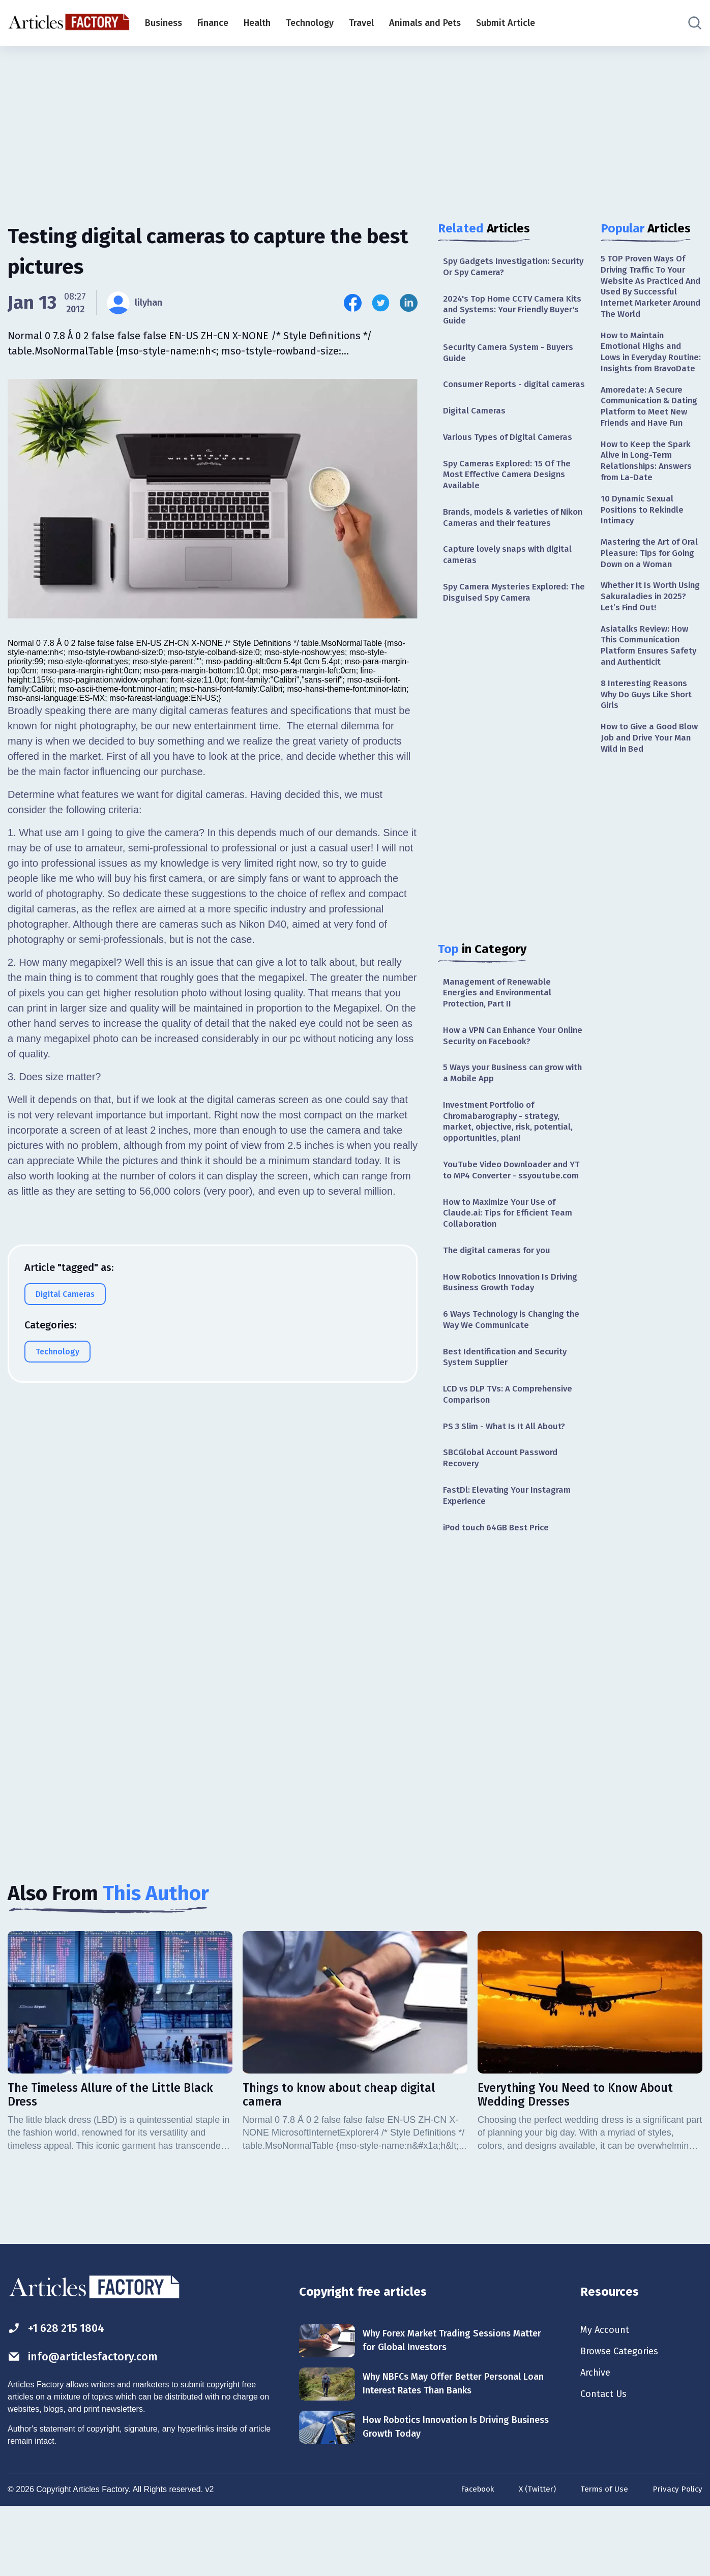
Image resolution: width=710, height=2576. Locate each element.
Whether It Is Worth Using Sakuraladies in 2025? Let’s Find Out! (645, 653)
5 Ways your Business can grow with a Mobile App (508, 1105)
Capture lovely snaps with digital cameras (511, 579)
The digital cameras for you (500, 1303)
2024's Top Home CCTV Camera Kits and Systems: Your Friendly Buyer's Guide (508, 312)
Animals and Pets (425, 22)
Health (257, 22)
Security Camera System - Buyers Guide (512, 357)
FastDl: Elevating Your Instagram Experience (509, 1558)
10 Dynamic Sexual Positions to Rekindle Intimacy (645, 549)
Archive (597, 2441)
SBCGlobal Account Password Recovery (504, 1519)
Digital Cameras (475, 429)
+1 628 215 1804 (60, 2395)
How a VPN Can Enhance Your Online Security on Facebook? (504, 1066)
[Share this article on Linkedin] (409, 303)
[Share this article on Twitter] (381, 303)
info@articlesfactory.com (89, 2424)
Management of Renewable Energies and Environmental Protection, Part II (501, 1021)
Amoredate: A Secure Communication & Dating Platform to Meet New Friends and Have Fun (651, 433)
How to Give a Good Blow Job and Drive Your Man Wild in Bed (651, 802)
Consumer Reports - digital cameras (499, 396)
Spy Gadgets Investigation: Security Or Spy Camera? (499, 267)
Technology (310, 22)
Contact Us (605, 2463)
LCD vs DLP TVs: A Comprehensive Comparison (512, 1453)
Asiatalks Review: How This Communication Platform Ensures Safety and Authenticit (651, 705)
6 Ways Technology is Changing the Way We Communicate (508, 1375)
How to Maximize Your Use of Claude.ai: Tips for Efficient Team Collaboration (511, 1264)
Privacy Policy (676, 2557)
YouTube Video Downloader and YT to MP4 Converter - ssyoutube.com (509, 1213)
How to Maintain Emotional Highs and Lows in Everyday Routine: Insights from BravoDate (647, 364)
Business (163, 22)
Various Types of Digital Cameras (511, 456)
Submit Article (505, 22)
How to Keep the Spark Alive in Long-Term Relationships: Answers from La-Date (649, 497)
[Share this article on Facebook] (353, 303)
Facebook (472, 2557)
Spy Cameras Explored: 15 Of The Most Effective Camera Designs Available (510, 495)
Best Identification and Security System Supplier (509, 1414)
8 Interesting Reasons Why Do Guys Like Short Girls (650, 756)
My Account (606, 2396)
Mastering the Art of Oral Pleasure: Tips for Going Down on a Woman (647, 601)
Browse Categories (623, 2419)
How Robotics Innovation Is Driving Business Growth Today (507, 1336)
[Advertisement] (355, 124)
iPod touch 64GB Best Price (500, 1591)
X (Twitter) (534, 2557)
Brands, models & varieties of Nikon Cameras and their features (513, 540)
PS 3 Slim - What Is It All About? (508, 1486)
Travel (361, 22)
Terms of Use (602, 2557)
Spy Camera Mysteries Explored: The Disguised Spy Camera (509, 618)
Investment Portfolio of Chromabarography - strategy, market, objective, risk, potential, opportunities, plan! (511, 1156)
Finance (212, 22)
